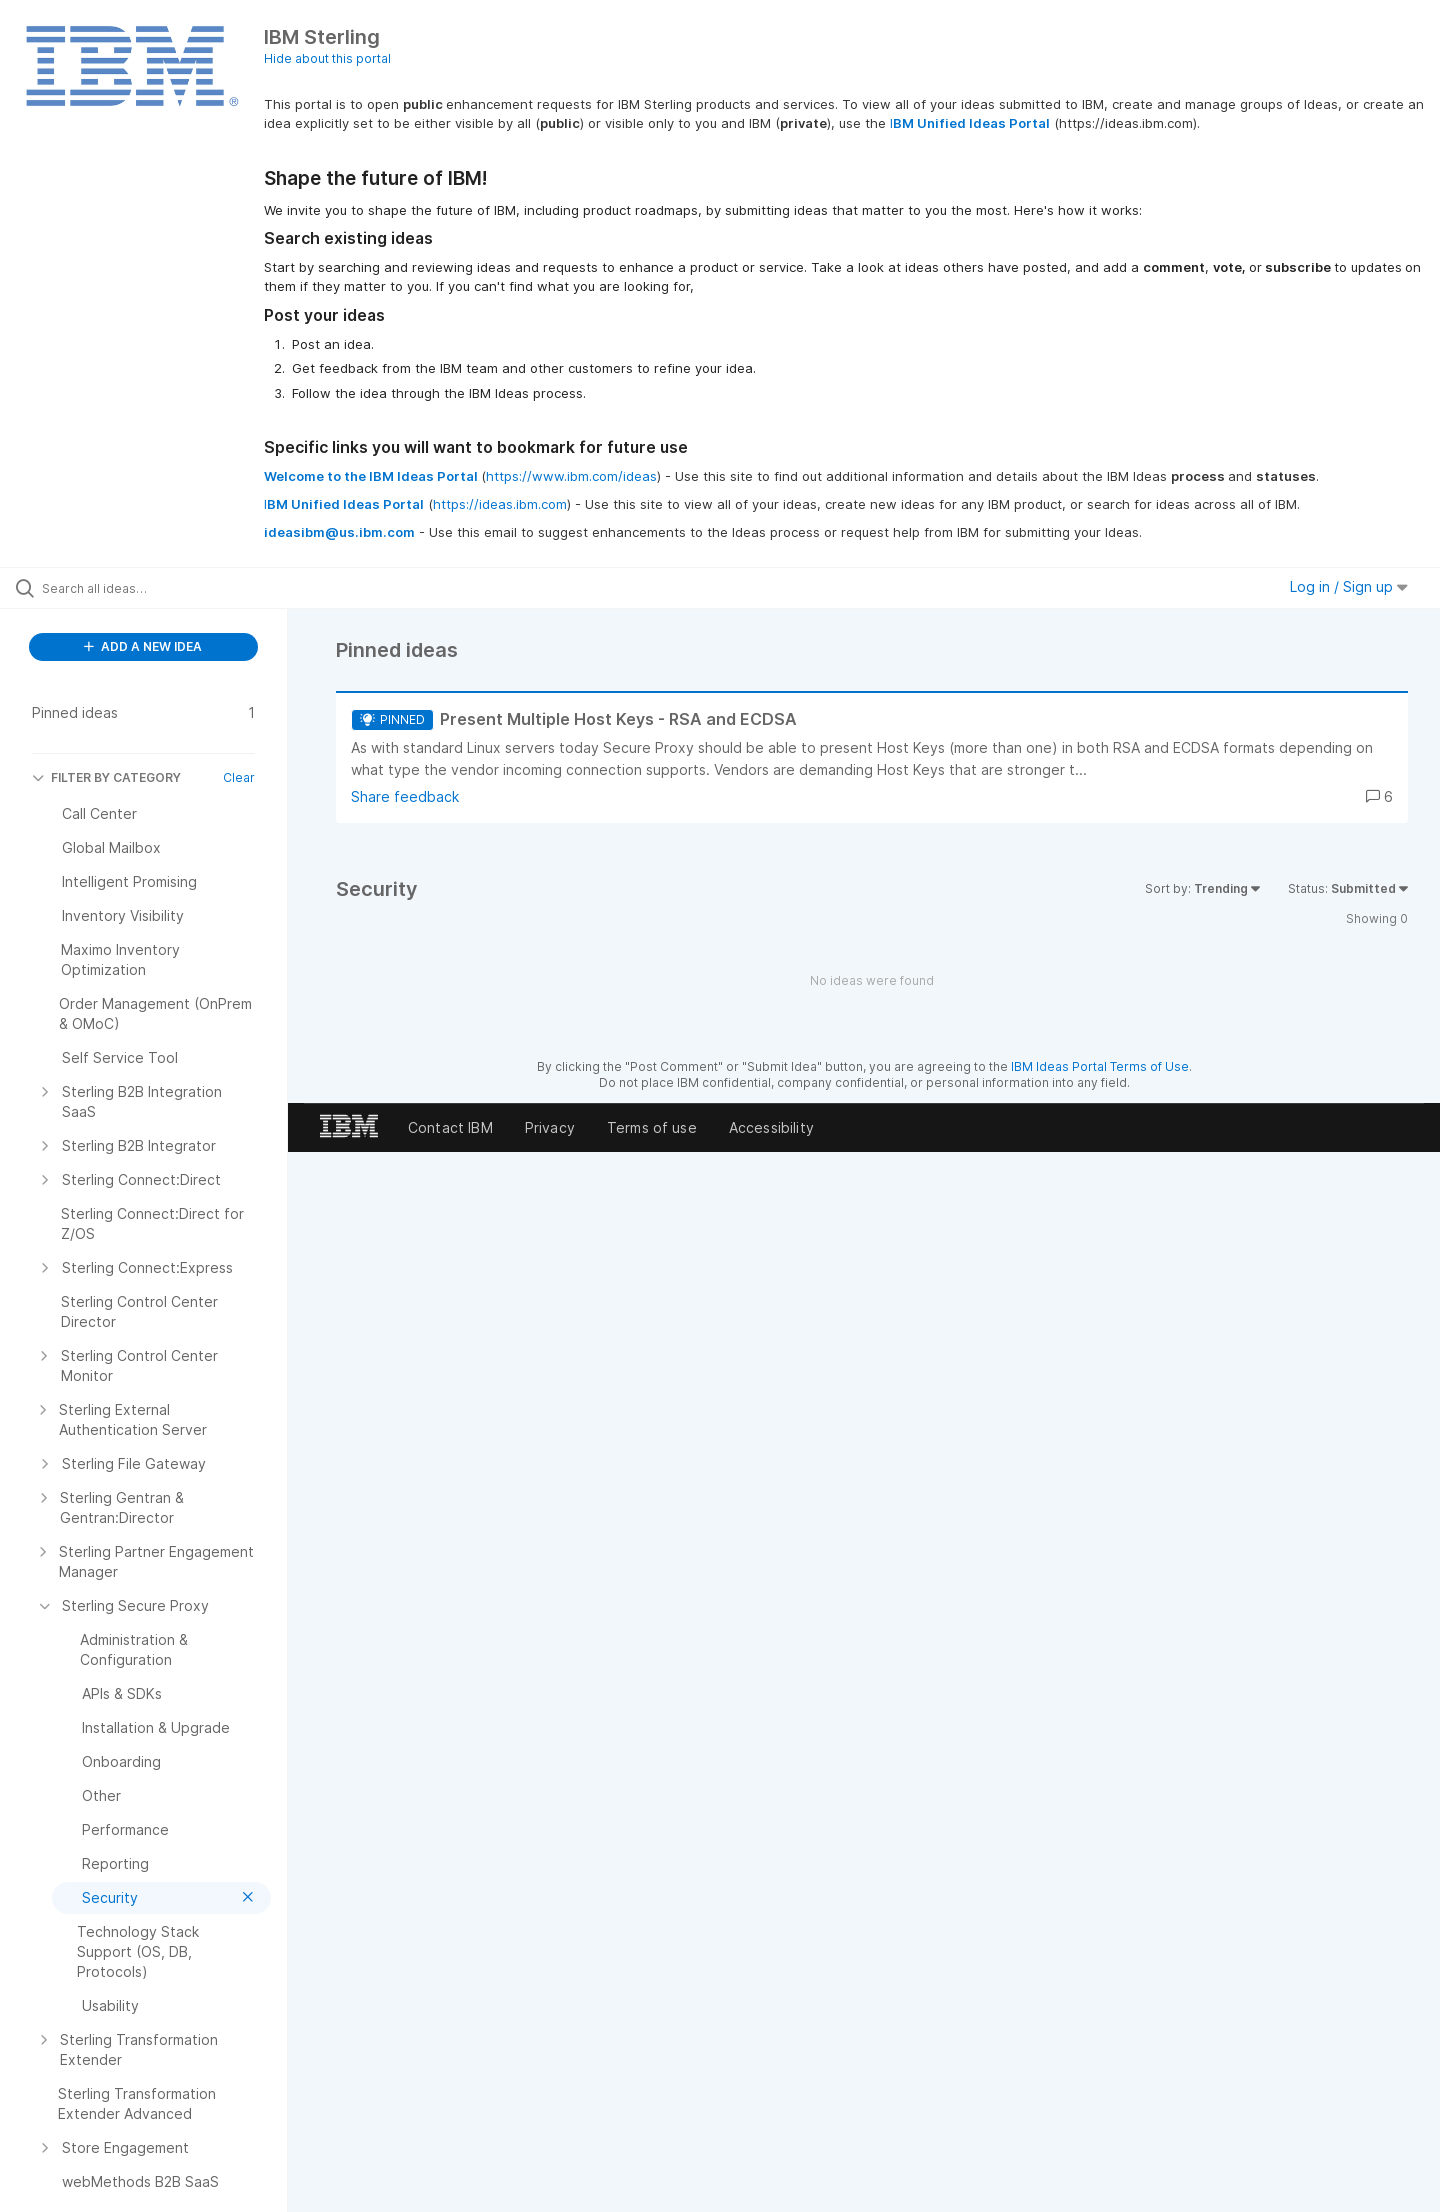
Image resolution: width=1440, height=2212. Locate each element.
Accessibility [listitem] (771, 1127)
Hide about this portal (327, 58)
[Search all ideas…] (169, 588)
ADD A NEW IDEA (143, 646)
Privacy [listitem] (550, 1127)
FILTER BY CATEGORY (106, 777)
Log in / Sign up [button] (1349, 586)
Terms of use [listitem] (652, 1127)
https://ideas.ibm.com (500, 504)
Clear (239, 777)
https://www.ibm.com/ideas (571, 476)
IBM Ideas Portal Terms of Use (1100, 1066)
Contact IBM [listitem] (450, 1127)
